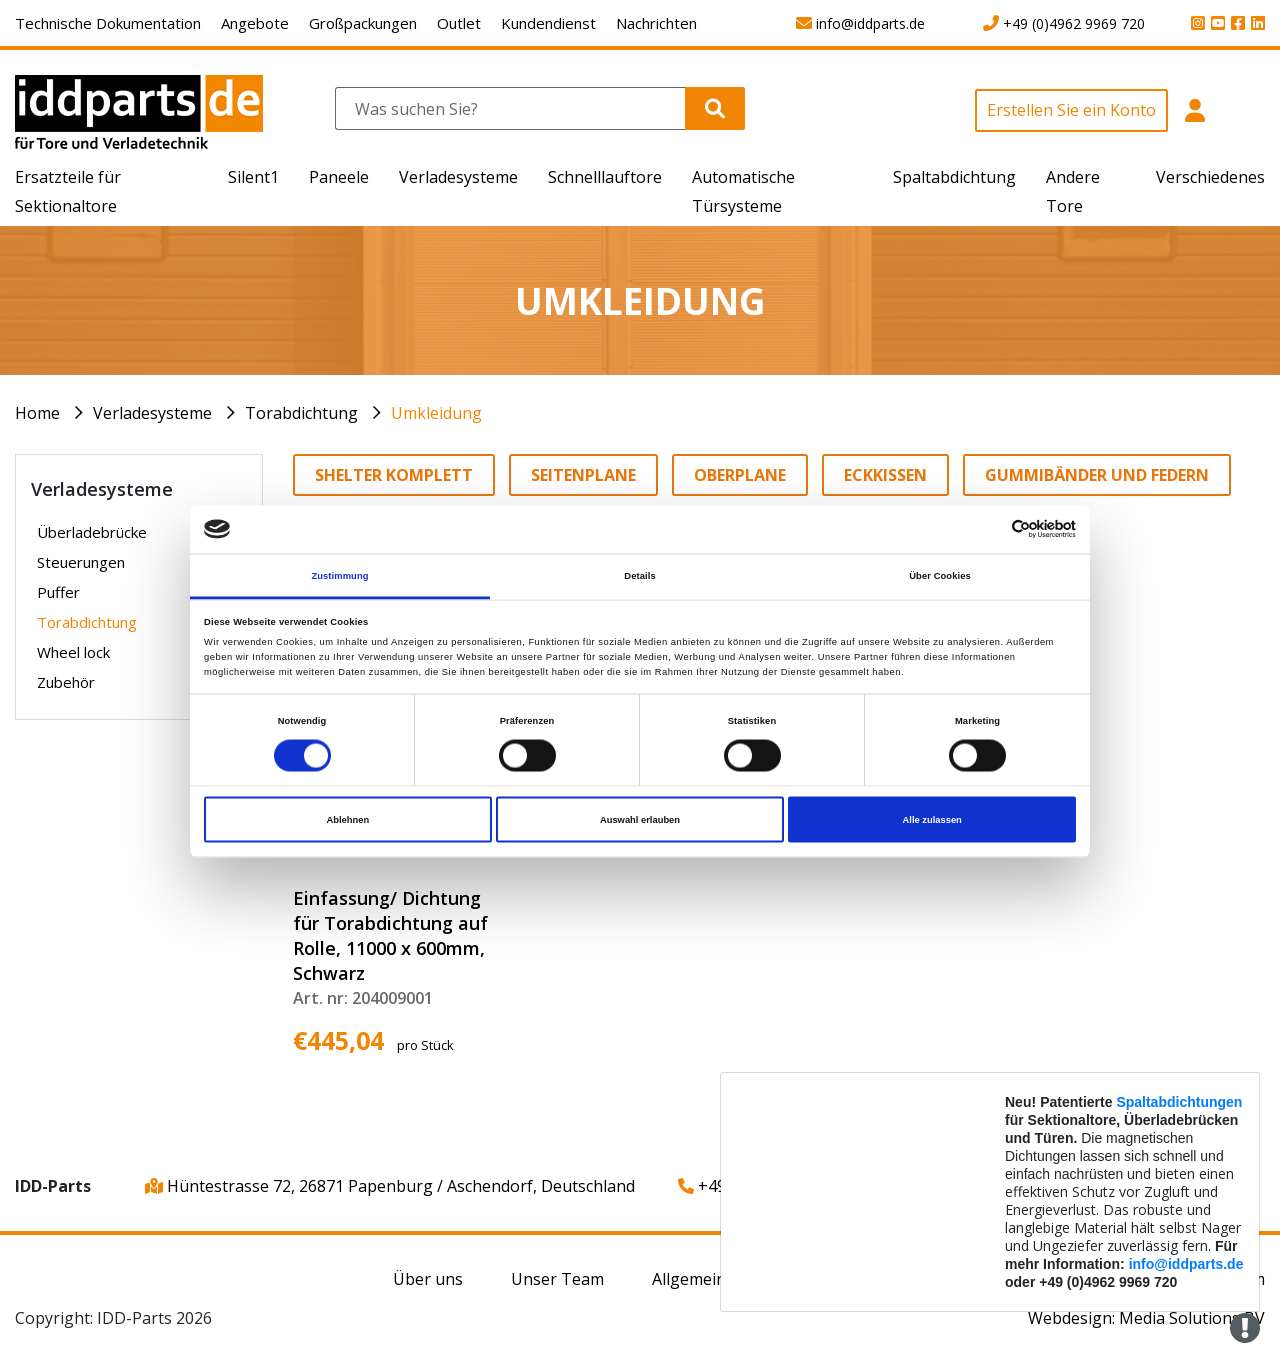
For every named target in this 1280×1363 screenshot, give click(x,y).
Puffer (58, 592)
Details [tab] (639, 575)
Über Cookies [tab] (940, 575)
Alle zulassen (932, 820)
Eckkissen (885, 475)
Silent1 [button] (253, 177)
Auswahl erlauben (640, 820)
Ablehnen (347, 820)
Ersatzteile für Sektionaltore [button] (68, 191)
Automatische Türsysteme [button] (743, 191)
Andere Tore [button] (1073, 191)
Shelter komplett (394, 475)
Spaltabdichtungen (1179, 1102)
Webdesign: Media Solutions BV (1146, 1318)
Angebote (255, 23)
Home (37, 413)
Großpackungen (363, 23)
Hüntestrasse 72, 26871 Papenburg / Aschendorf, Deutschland (390, 1186)
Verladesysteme (152, 413)
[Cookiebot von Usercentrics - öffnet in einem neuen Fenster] (988, 529)
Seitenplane (583, 475)
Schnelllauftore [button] (605, 177)
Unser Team (557, 1279)
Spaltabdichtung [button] (954, 177)
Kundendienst (548, 23)
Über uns (428, 1279)
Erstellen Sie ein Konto (1071, 110)
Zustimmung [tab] (339, 575)
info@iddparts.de (1186, 1264)
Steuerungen (81, 562)
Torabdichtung (301, 413)
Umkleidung (436, 413)
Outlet (459, 23)
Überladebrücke (92, 532)
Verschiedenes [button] (1210, 177)
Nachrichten (656, 23)
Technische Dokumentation (108, 23)
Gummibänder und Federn (1097, 475)
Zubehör (66, 682)
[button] (1194, 121)
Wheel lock (73, 652)
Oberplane (740, 475)
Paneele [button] (339, 177)
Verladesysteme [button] (458, 177)
